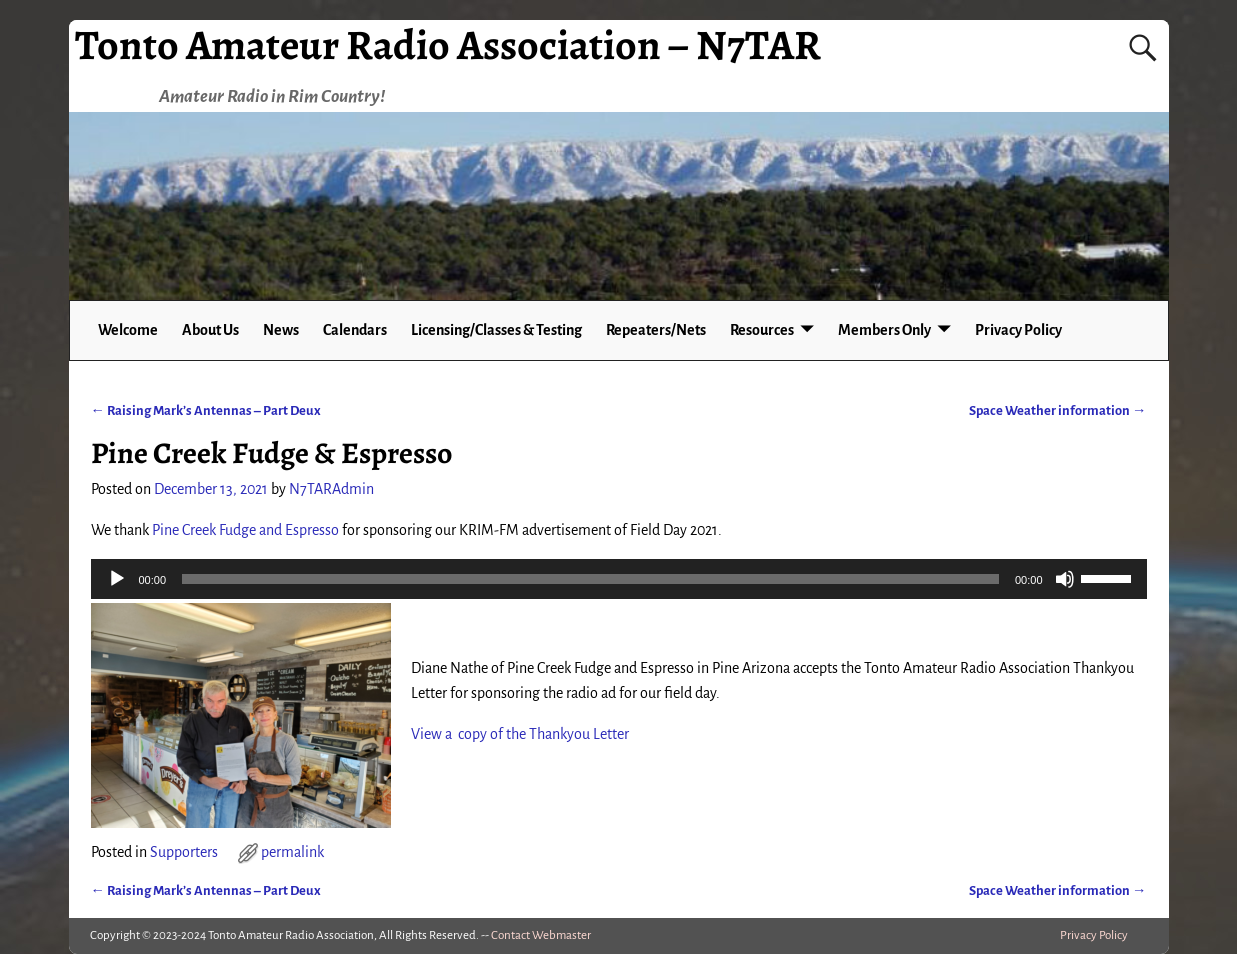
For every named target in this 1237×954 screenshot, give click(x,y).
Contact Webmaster (541, 935)
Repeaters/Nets (656, 330)
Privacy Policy (1018, 330)
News (281, 330)
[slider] (590, 579)
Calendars (355, 330)
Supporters (184, 852)
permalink (292, 852)
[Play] (117, 579)
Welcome (128, 330)
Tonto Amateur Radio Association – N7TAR (448, 44)
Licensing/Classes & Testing (496, 330)
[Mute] (1065, 579)
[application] (619, 579)
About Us (210, 330)
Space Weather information (1057, 410)
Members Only (884, 330)
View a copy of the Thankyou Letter (520, 734)
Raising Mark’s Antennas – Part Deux (206, 410)
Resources (762, 330)
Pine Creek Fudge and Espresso (245, 530)
